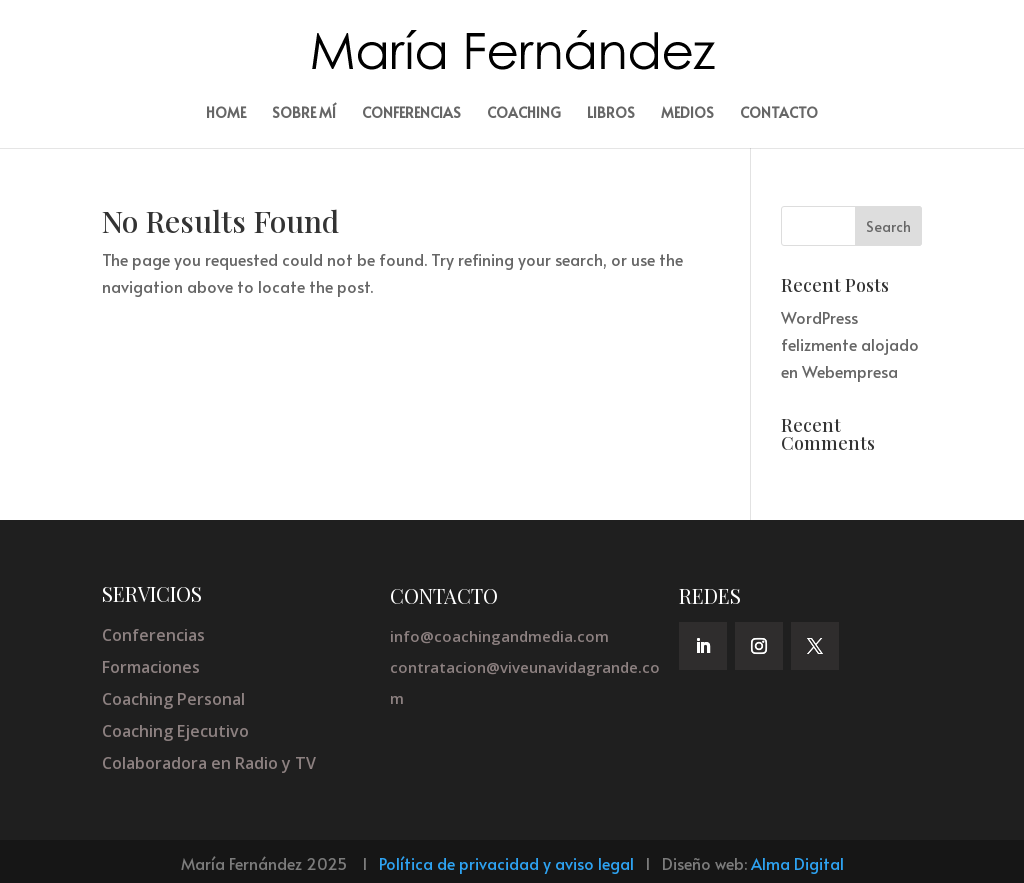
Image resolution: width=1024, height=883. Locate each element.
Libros (611, 114)
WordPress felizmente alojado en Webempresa (850, 344)
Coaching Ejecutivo (175, 731)
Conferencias (411, 114)
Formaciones (151, 667)
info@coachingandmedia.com (499, 636)
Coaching (524, 114)
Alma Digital (797, 863)
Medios (687, 114)
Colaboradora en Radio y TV (209, 763)
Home (226, 114)
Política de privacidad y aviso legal (506, 863)
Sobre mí (304, 114)
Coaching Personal (173, 699)
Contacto (779, 114)
